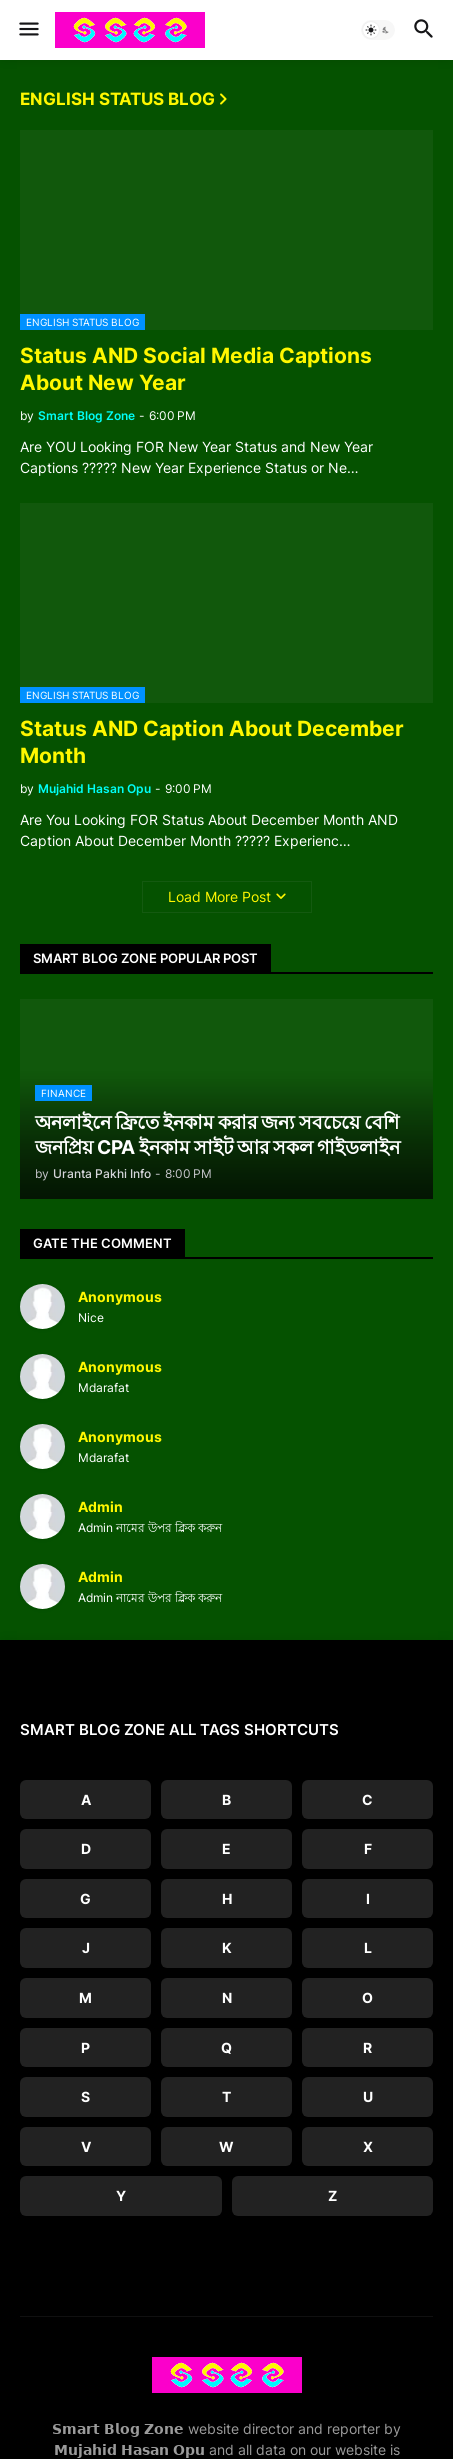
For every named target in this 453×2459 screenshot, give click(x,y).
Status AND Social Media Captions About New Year (196, 369)
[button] (27, 30)
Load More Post (219, 896)
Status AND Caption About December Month (212, 742)
